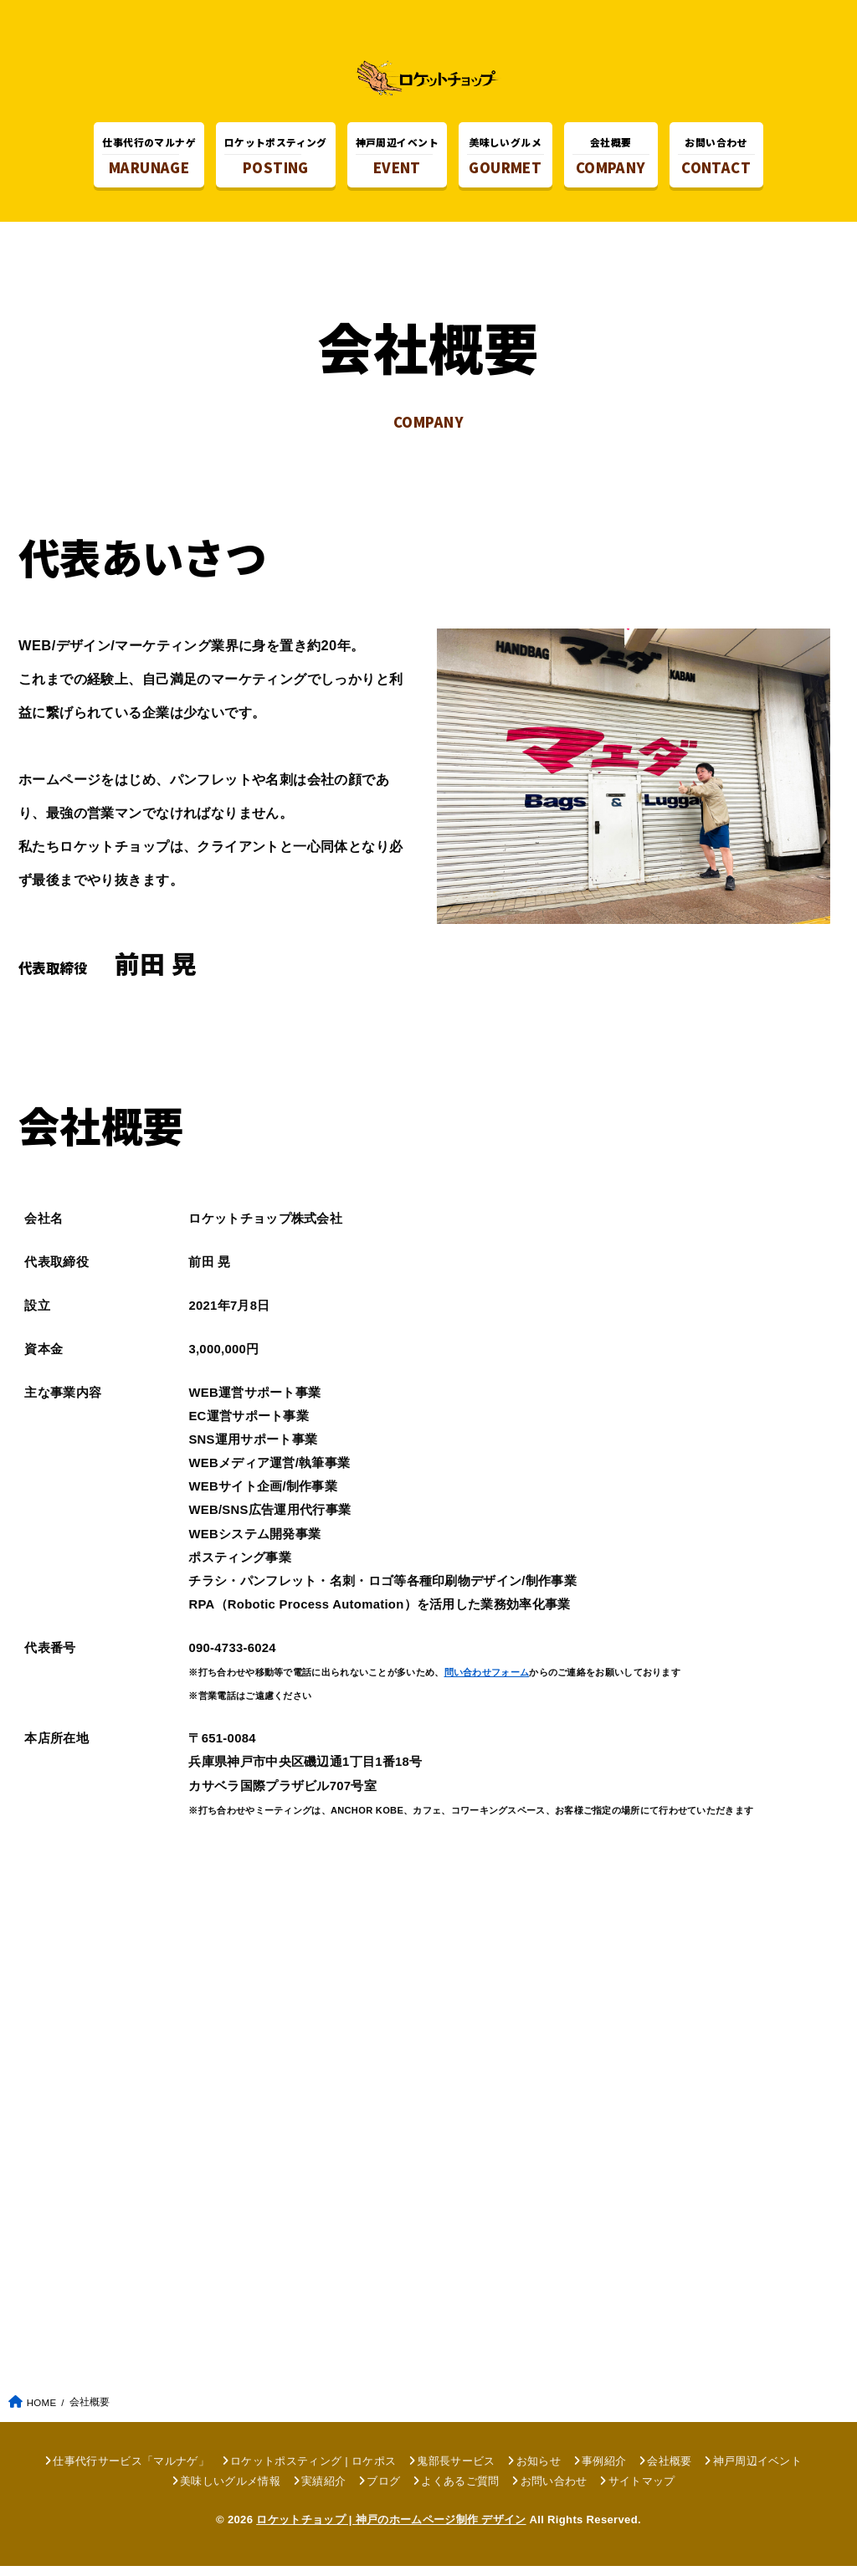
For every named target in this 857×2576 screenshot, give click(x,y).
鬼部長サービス (456, 2470)
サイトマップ (641, 2491)
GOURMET (505, 158)
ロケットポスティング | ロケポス (313, 2470)
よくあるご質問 (460, 2491)
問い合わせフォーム (487, 1682)
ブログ (383, 2491)
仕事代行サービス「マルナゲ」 (131, 2470)
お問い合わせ (554, 2491)
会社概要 (669, 2470)
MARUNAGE (149, 158)
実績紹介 (323, 2491)
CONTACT (716, 158)
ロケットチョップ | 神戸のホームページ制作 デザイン (391, 2529)
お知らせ (538, 2470)
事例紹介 (604, 2470)
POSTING (275, 158)
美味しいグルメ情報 (230, 2491)
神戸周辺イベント (758, 2470)
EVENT (397, 158)
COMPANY (610, 158)
